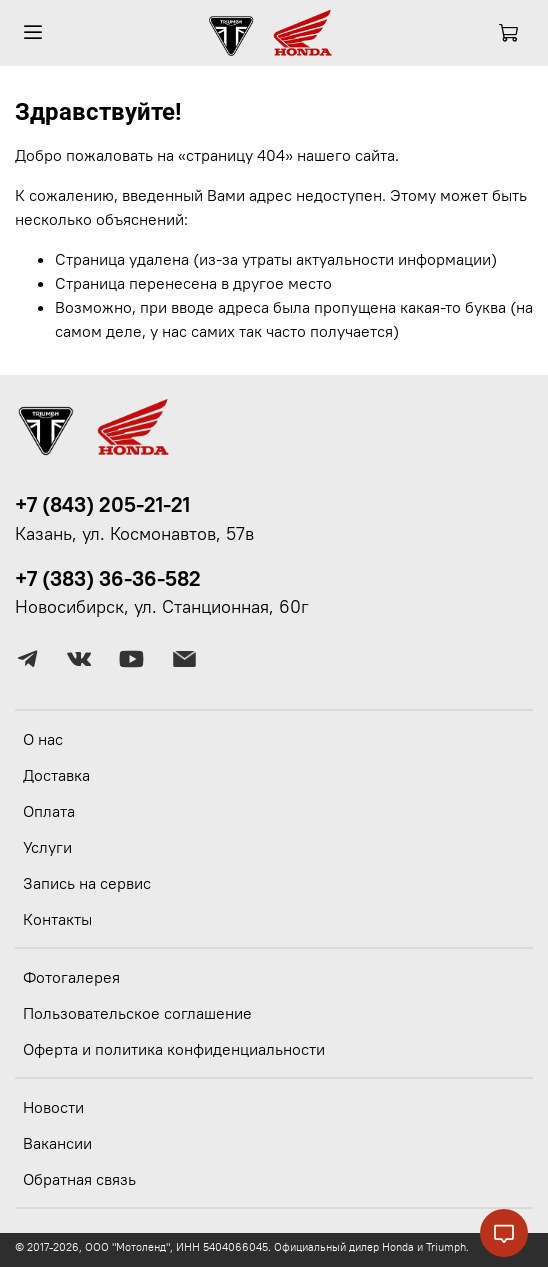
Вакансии (57, 1143)
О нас (43, 739)
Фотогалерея (71, 977)
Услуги (47, 847)
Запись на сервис (87, 883)
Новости (53, 1107)
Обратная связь (79, 1179)
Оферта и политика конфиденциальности (174, 1049)
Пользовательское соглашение (137, 1013)
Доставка (56, 775)
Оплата (49, 811)
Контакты (57, 919)
